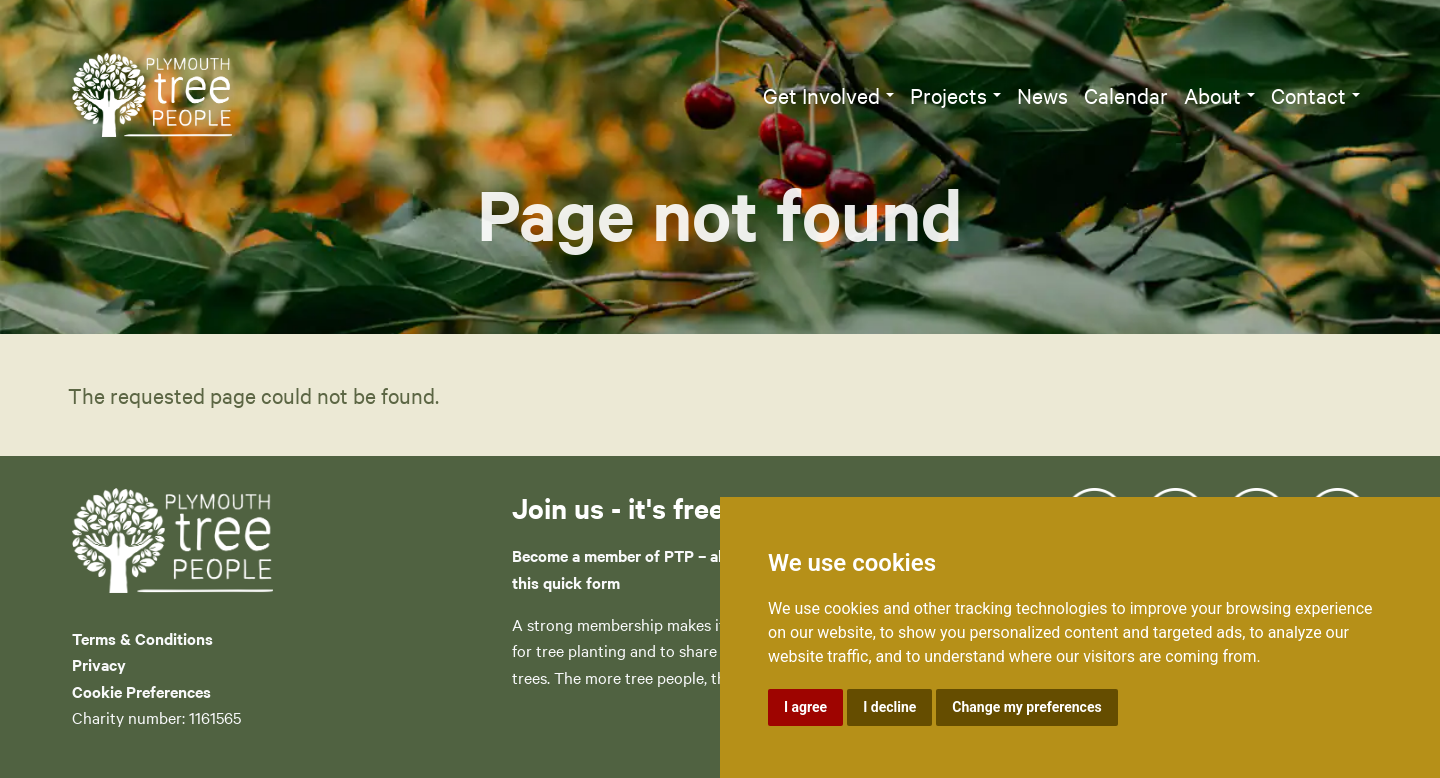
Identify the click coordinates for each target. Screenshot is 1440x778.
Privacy (99, 664)
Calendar (1126, 95)
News (1042, 95)
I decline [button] (889, 707)
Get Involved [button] (821, 95)
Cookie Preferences (141, 691)
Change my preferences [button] (1026, 707)
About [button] (1212, 95)
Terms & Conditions (142, 638)
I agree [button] (805, 707)
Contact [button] (1308, 95)
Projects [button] (948, 95)
